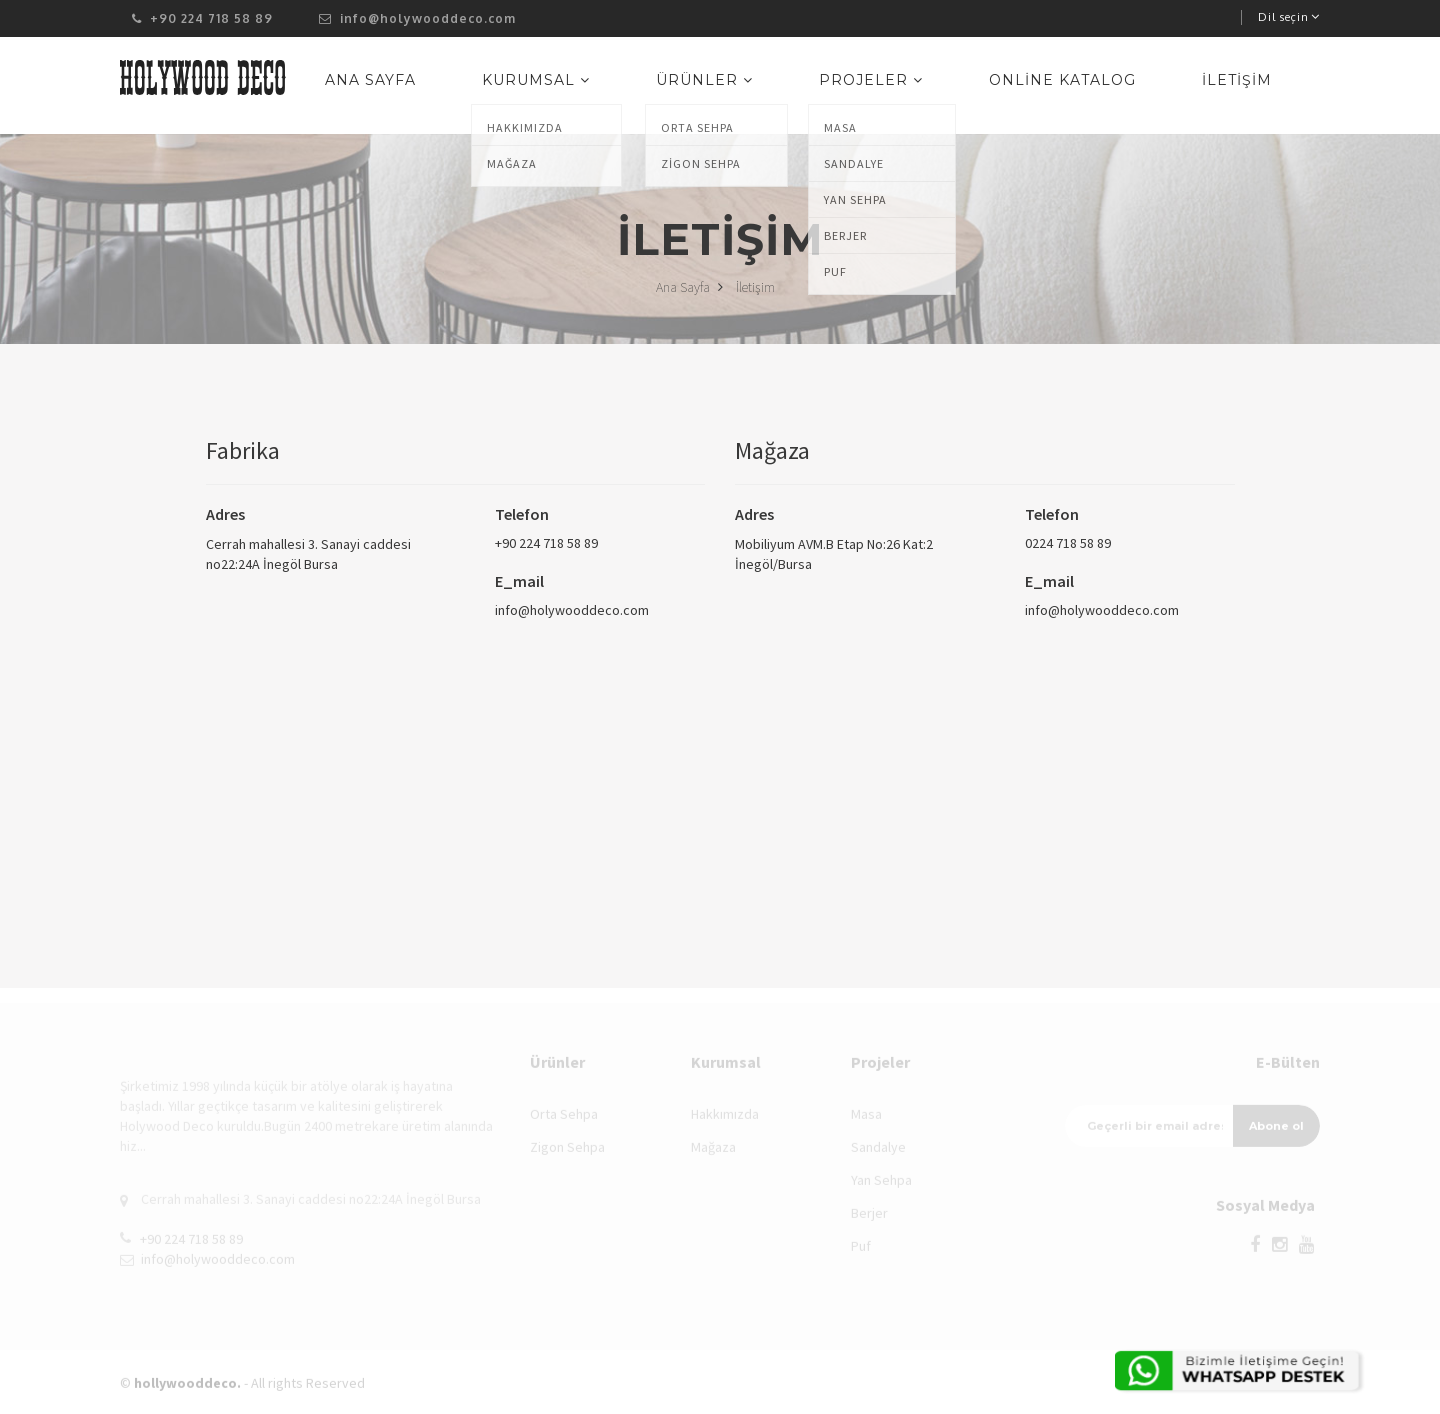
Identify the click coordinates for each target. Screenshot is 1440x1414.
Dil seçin (1289, 17)
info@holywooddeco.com (417, 18)
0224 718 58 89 (1068, 543)
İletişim (1249, 88)
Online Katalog (1097, 88)
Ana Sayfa (497, 88)
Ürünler (785, 88)
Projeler (929, 88)
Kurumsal (640, 88)
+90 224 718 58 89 (546, 543)
